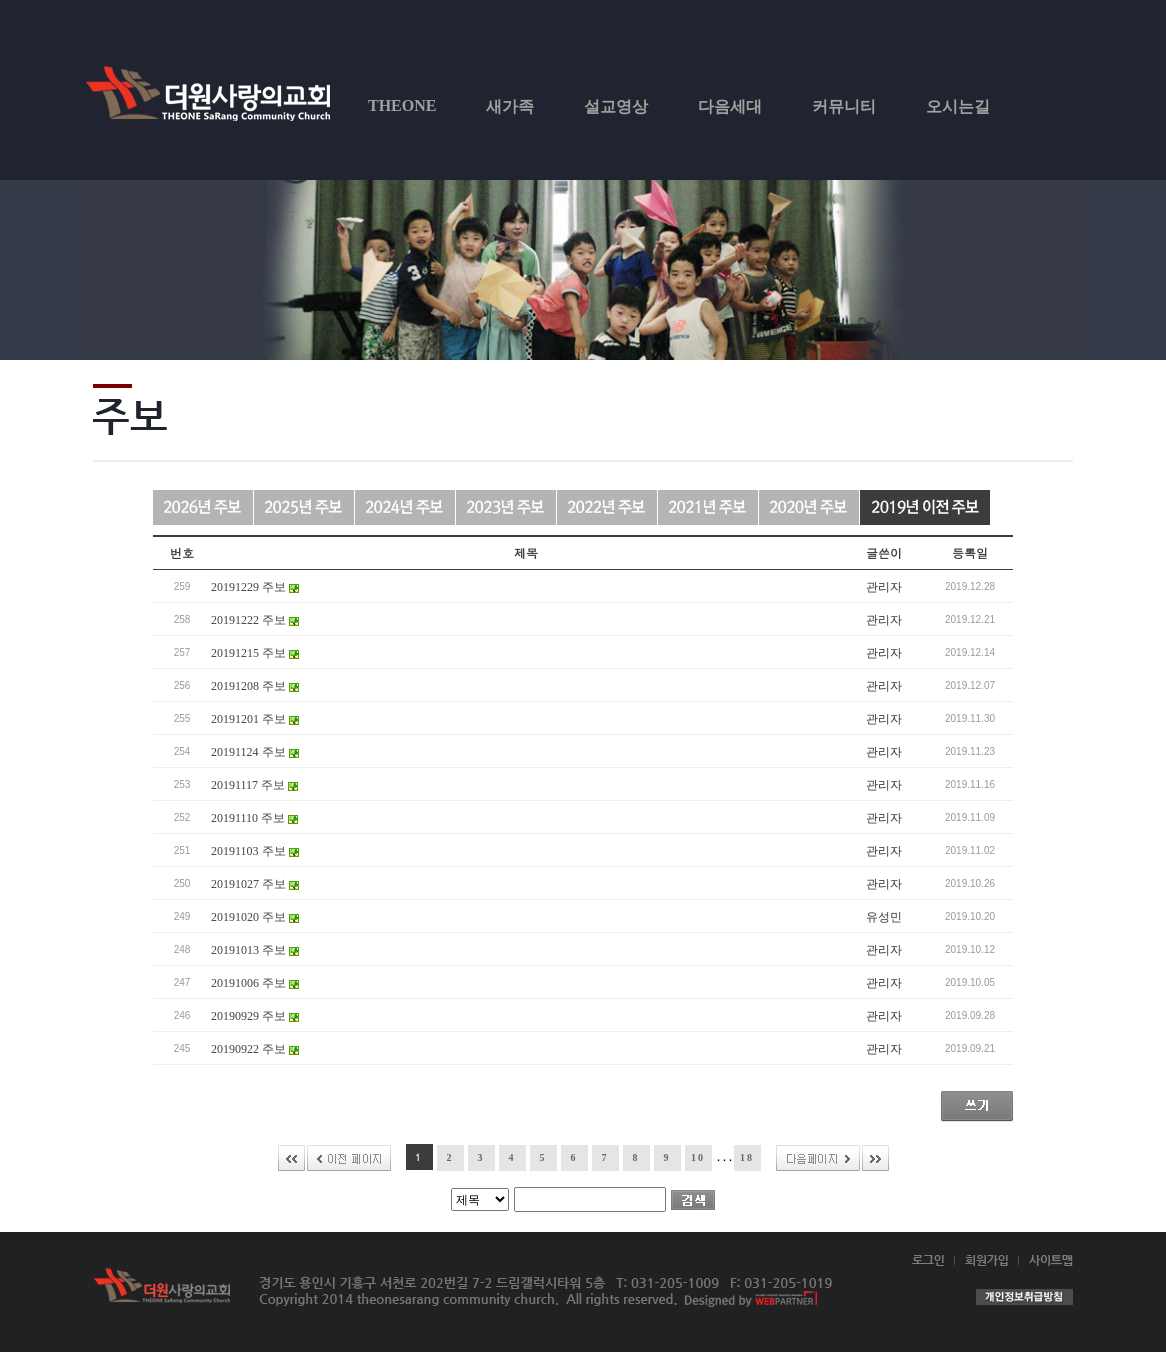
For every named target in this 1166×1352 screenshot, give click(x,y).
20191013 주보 (255, 950)
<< (291, 1158)
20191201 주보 (255, 719)
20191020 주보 (255, 917)
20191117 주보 (254, 785)
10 (698, 1157)
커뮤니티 (844, 106)
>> (875, 1158)
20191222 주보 (255, 620)
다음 (818, 1158)
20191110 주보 (254, 818)
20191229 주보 (255, 587)
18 (747, 1157)
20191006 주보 (255, 983)
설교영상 (616, 106)
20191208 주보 (255, 686)
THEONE (402, 105)
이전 (349, 1158)
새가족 (510, 106)
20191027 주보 (255, 884)
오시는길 (958, 106)
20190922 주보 (255, 1049)
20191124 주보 (255, 752)
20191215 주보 (255, 653)
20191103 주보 (255, 851)
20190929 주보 (255, 1016)
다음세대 (730, 106)
